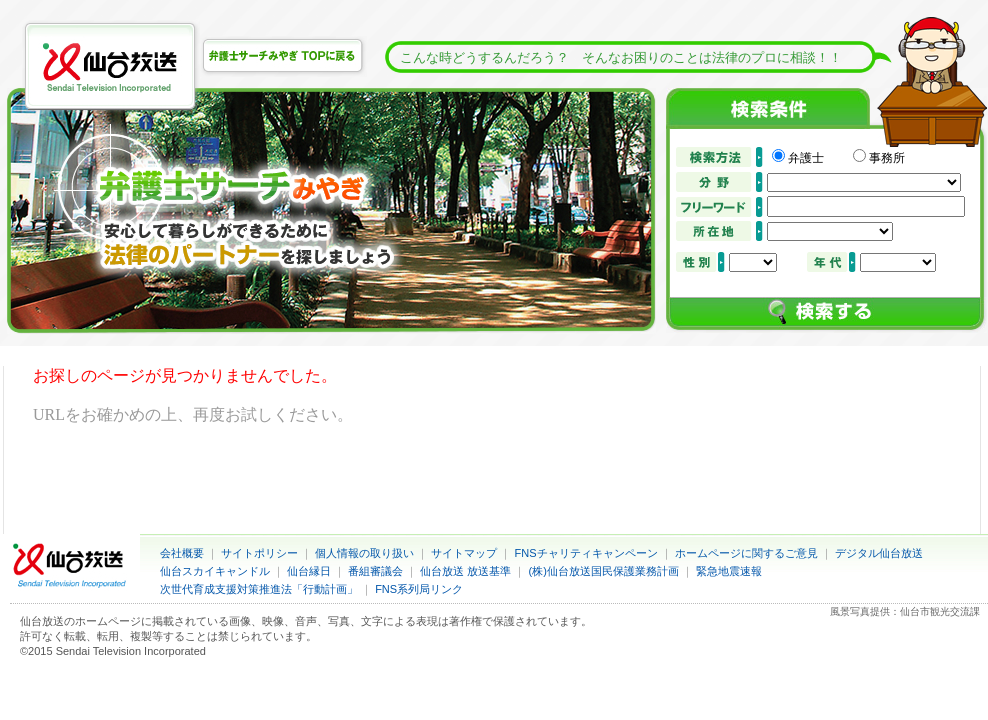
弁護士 (818, 158)
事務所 (887, 158)
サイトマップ (464, 553)
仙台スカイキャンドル (215, 571)
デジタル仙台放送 (879, 553)
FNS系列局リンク (419, 589)
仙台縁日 (309, 571)
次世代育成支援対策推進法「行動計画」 (259, 589)
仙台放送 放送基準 (465, 571)
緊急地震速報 (729, 571)
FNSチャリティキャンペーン (586, 553)
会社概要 (182, 553)
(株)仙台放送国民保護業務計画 (604, 571)
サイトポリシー (259, 553)
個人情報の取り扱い (364, 553)
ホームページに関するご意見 (746, 553)
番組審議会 (375, 571)
